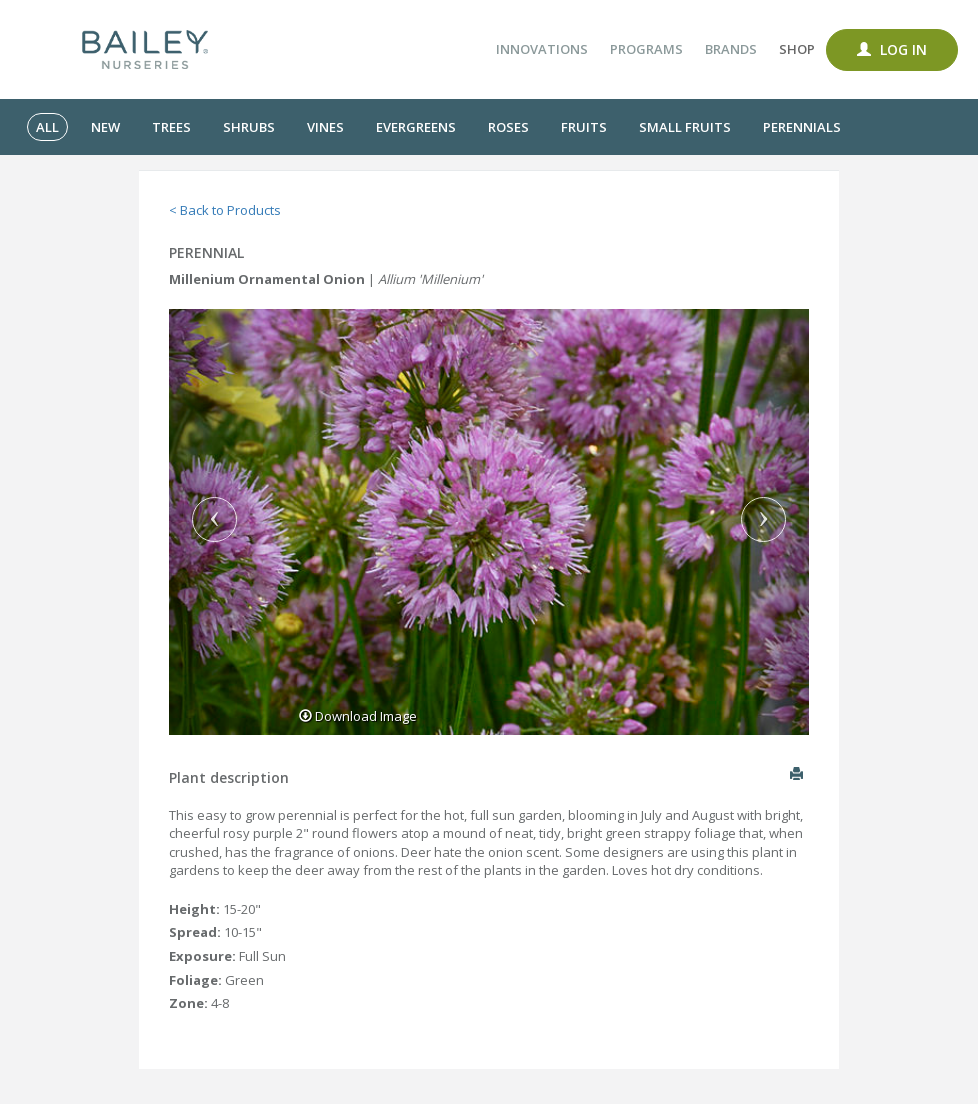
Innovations (542, 49)
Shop (797, 49)
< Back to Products (225, 210)
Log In (892, 49)
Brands (731, 49)
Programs (646, 49)
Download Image (358, 716)
